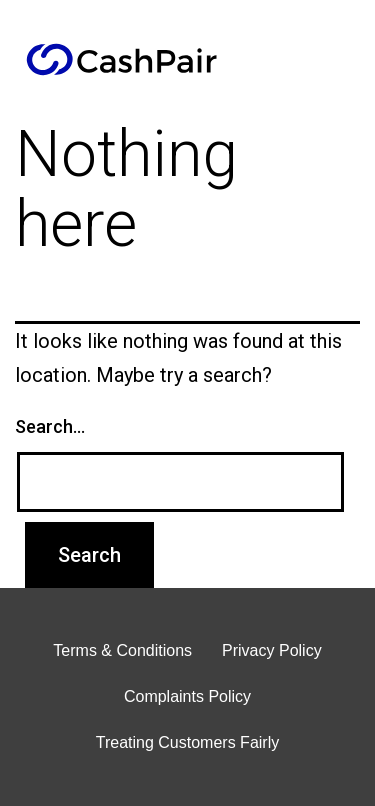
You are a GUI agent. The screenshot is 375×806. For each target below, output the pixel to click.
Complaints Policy (187, 696)
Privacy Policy (272, 650)
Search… (50, 426)
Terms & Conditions (122, 650)
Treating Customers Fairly (187, 742)
